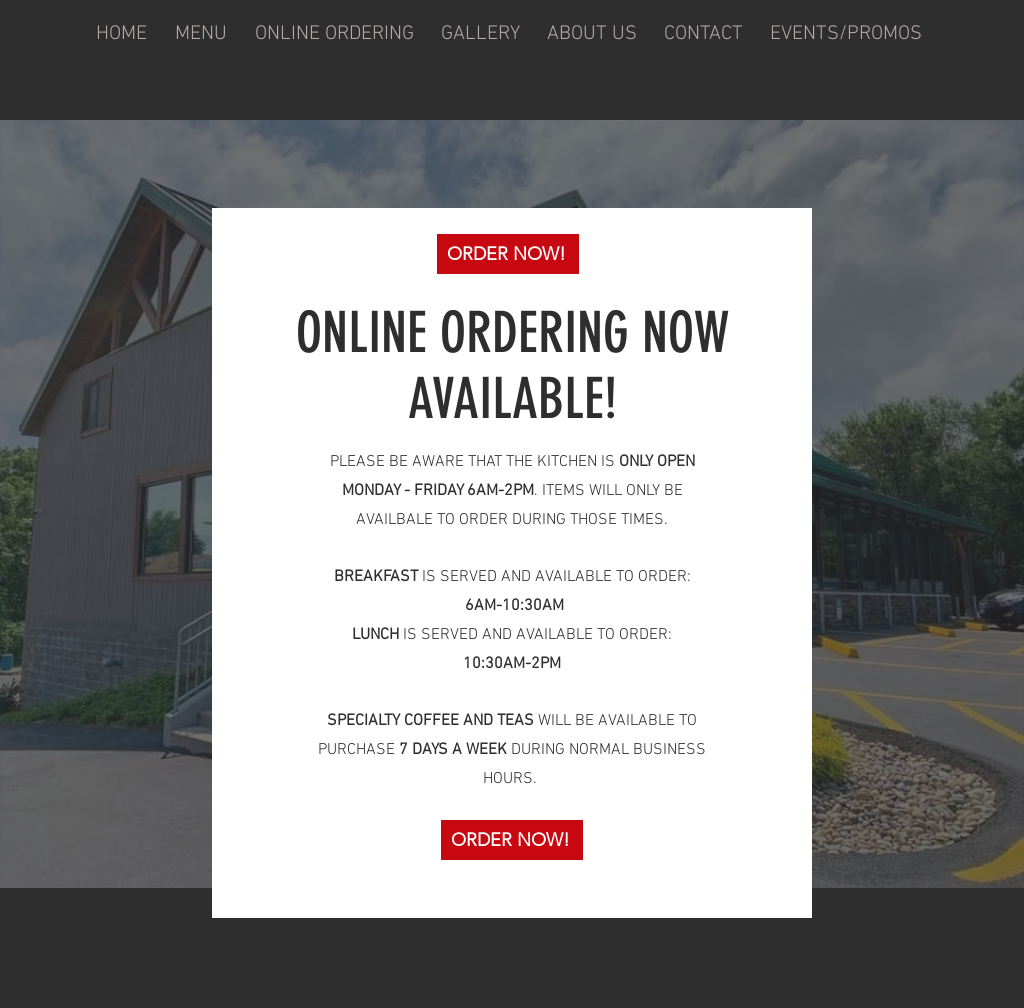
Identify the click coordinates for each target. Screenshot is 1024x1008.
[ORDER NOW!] (508, 254)
